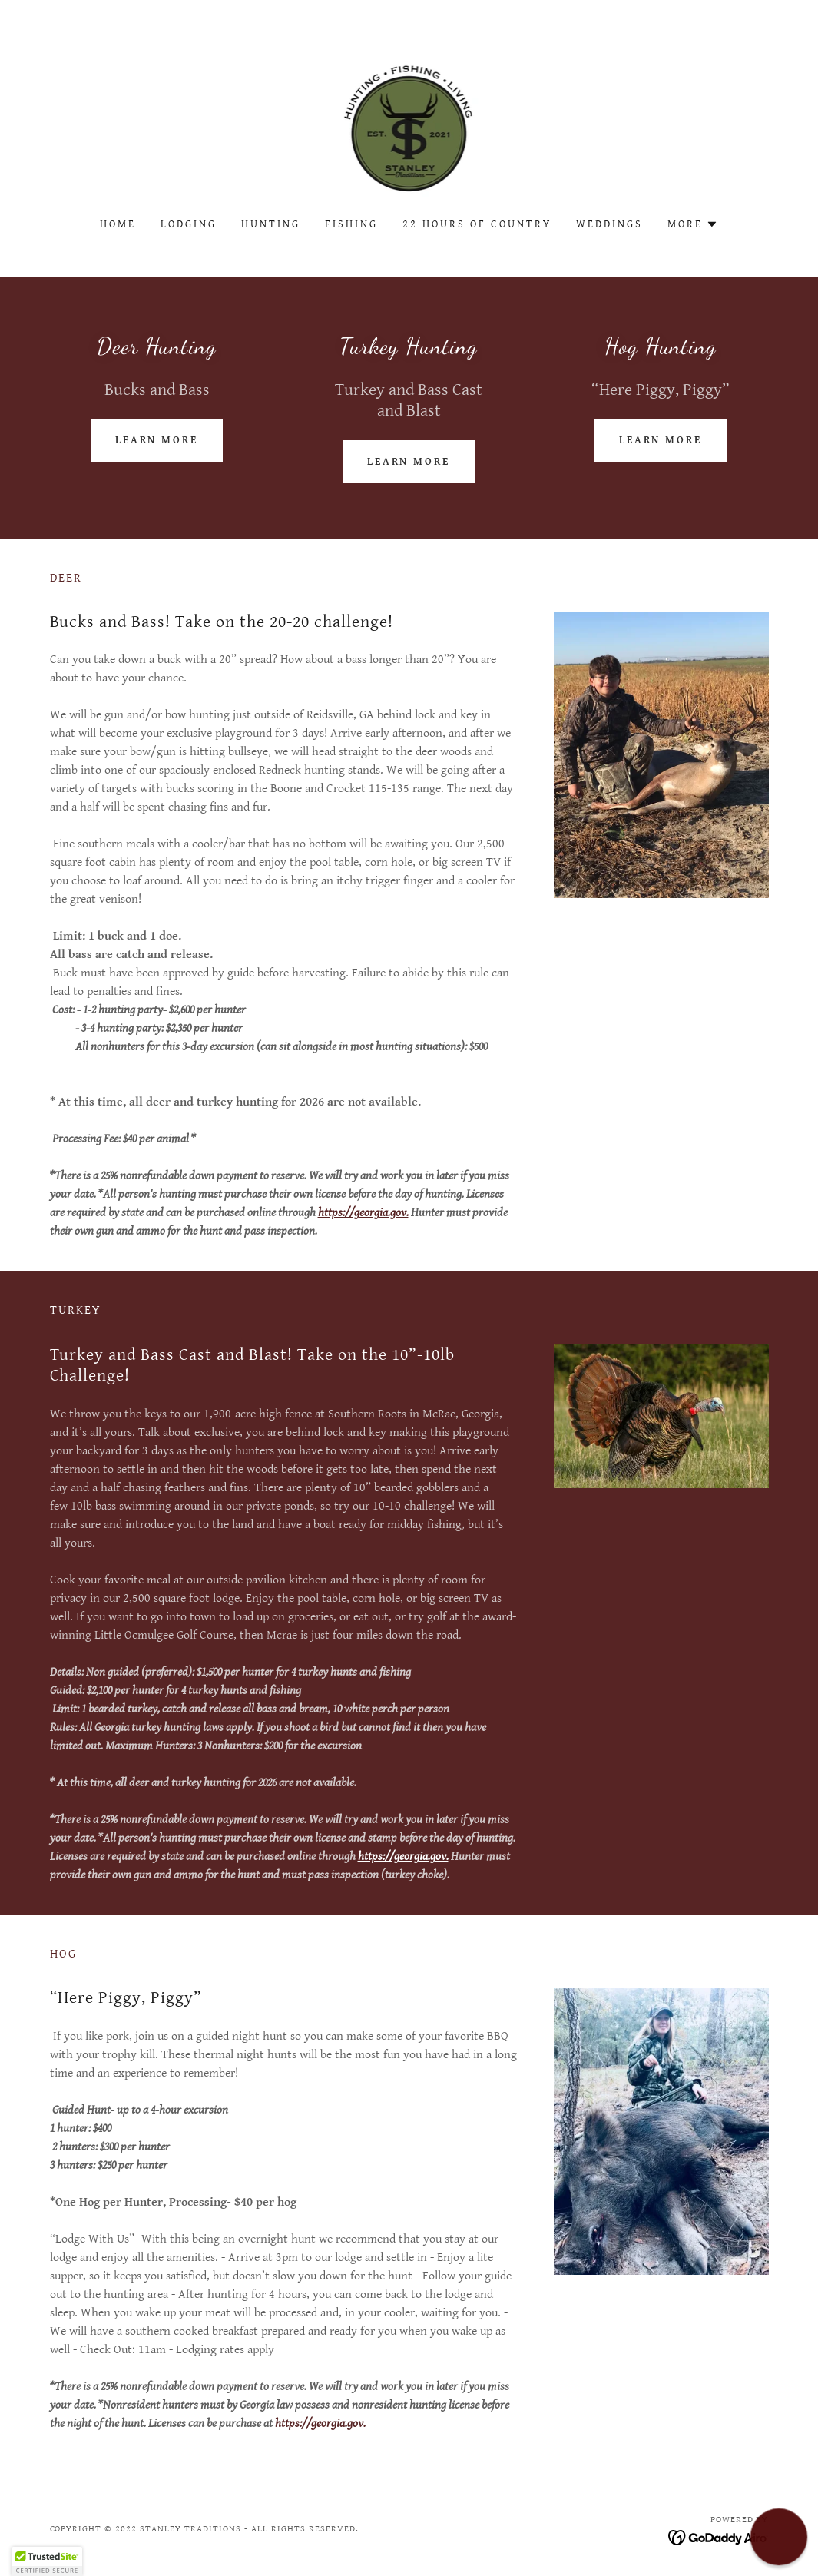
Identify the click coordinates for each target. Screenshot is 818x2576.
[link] (409, 119)
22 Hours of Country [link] (476, 224)
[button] (692, 224)
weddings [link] (609, 224)
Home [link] (118, 224)
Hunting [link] (270, 224)
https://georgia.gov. (363, 1212)
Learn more (157, 440)
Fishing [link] (351, 224)
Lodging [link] (189, 224)
